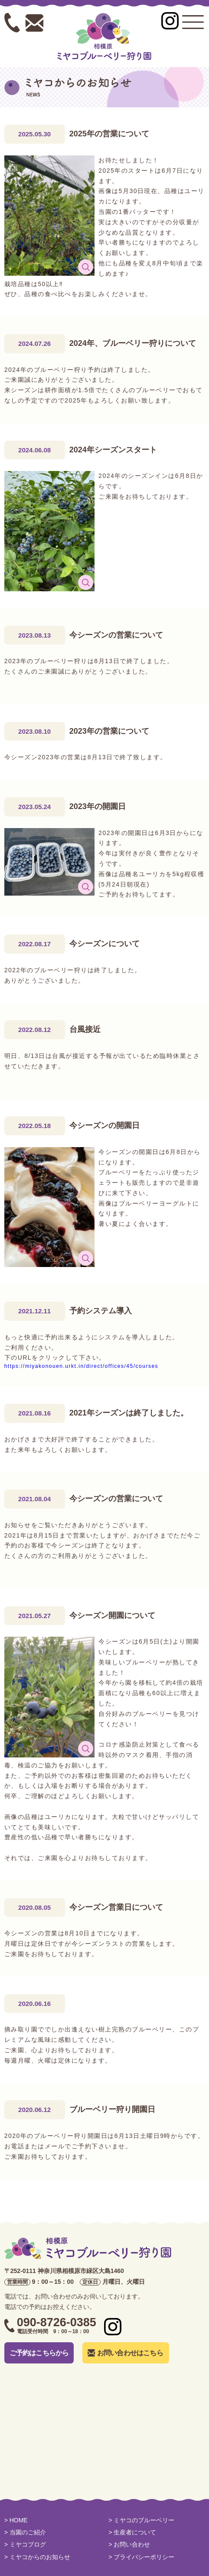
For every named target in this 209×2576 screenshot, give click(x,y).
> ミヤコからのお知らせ (37, 2556)
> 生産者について (132, 2532)
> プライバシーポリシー (141, 2556)
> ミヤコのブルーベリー (141, 2520)
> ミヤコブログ (25, 2544)
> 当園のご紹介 (25, 2532)
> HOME (16, 2520)
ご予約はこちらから (39, 2353)
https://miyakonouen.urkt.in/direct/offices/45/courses (81, 1366)
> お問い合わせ (129, 2544)
